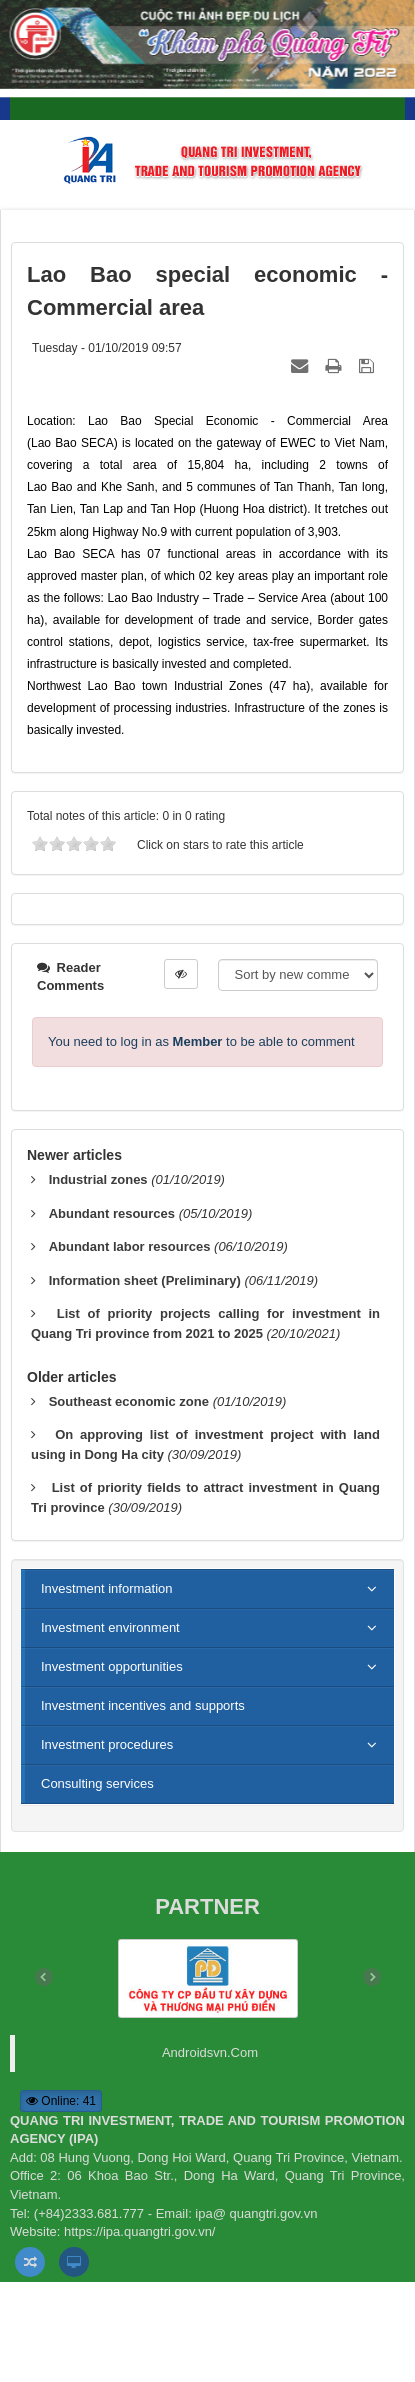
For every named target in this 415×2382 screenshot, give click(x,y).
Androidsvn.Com (210, 2052)
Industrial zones (98, 1179)
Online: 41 (61, 2101)
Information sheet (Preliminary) (145, 1280)
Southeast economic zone (129, 1401)
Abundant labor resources (130, 1246)
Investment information (107, 1588)
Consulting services (97, 1783)
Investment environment (110, 1627)
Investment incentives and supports (143, 1705)
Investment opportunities (112, 1666)
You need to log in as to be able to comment (201, 1041)
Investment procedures (107, 1744)
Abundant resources (112, 1213)
